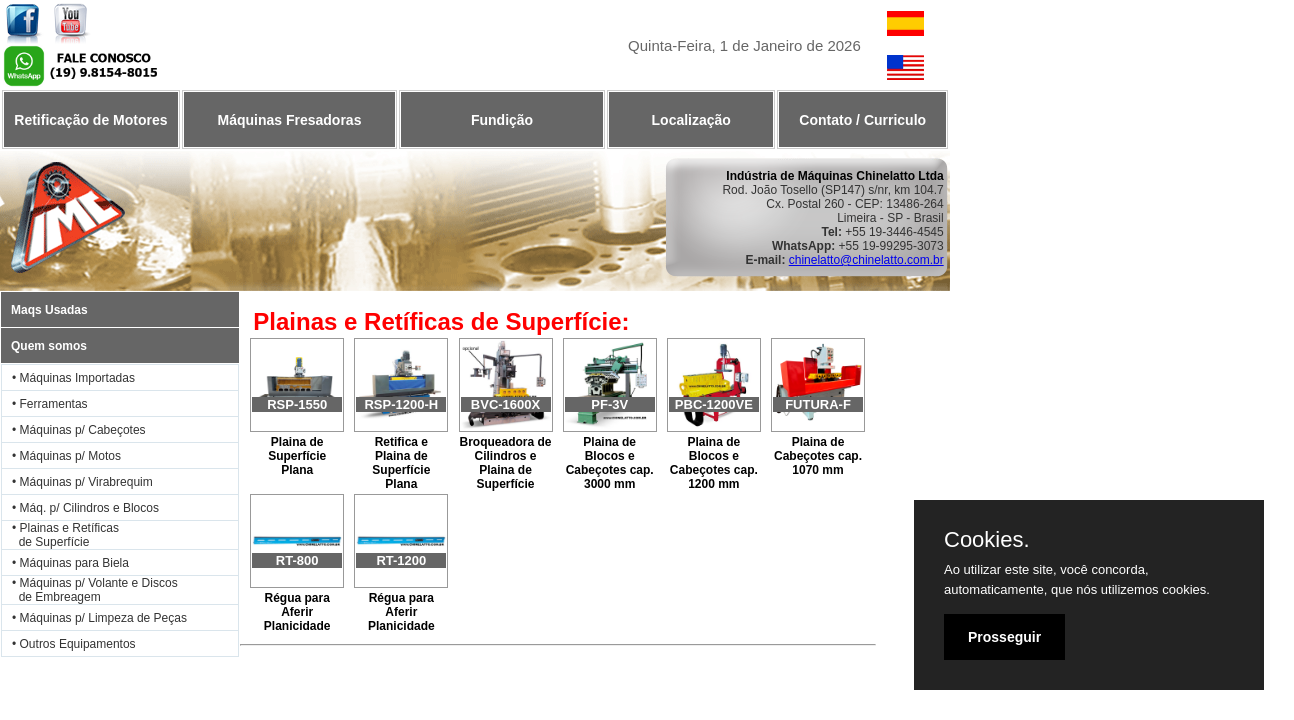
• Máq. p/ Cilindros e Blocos (85, 508)
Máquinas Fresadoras (289, 120)
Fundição (502, 120)
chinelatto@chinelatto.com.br (866, 260)
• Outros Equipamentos (74, 644)
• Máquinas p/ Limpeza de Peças (99, 618)
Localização (691, 120)
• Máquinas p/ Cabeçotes (79, 430)
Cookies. (987, 540)
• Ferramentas (50, 404)
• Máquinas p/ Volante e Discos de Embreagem (90, 590)
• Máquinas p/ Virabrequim (82, 482)
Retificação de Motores (90, 120)
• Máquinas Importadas (73, 378)
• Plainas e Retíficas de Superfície (60, 535)
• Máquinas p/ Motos (66, 456)
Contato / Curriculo (862, 120)
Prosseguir (1004, 637)
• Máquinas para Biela (70, 563)
